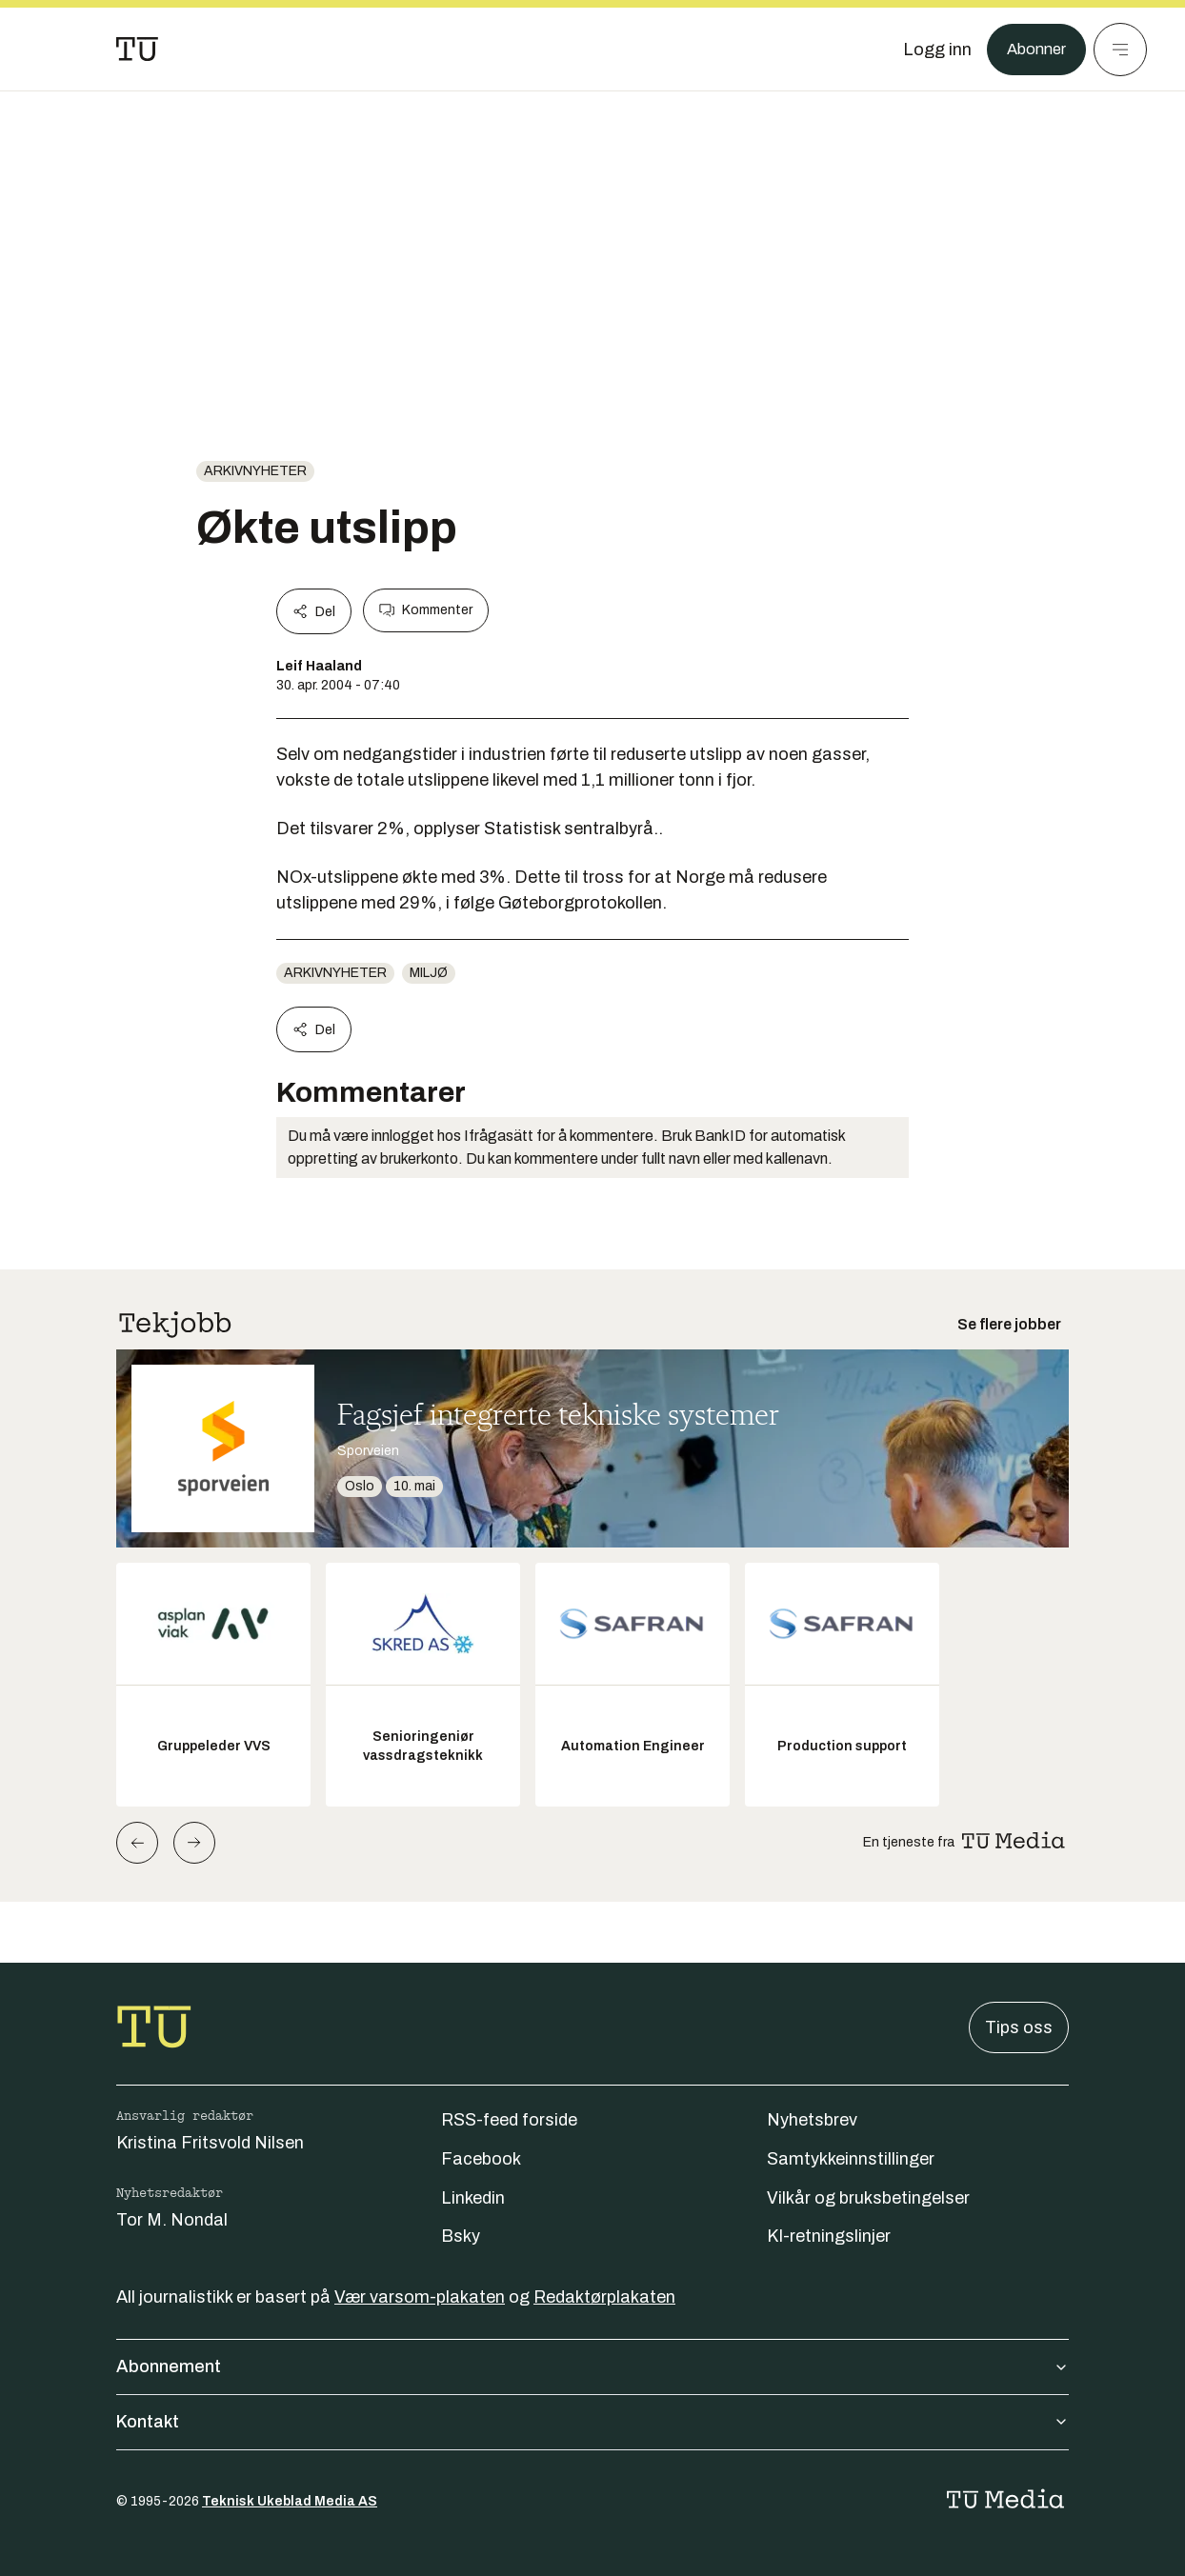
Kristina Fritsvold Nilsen (210, 2142)
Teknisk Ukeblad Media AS (289, 2501)
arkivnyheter (255, 471)
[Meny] (1120, 49)
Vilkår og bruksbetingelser (868, 2197)
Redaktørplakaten (604, 2296)
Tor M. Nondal (172, 2219)
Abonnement (592, 2366)
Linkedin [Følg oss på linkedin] (473, 2197)
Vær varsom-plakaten (419, 2296)
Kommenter (425, 610)
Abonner (1033, 49)
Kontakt (592, 2421)
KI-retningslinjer (829, 2236)
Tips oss (1019, 2027)
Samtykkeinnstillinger (850, 2158)
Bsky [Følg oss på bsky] (460, 2236)
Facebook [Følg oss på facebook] (481, 2158)
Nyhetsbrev (812, 2119)
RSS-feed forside (509, 2119)
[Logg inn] (930, 49)
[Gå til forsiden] (137, 49)
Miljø (429, 973)
